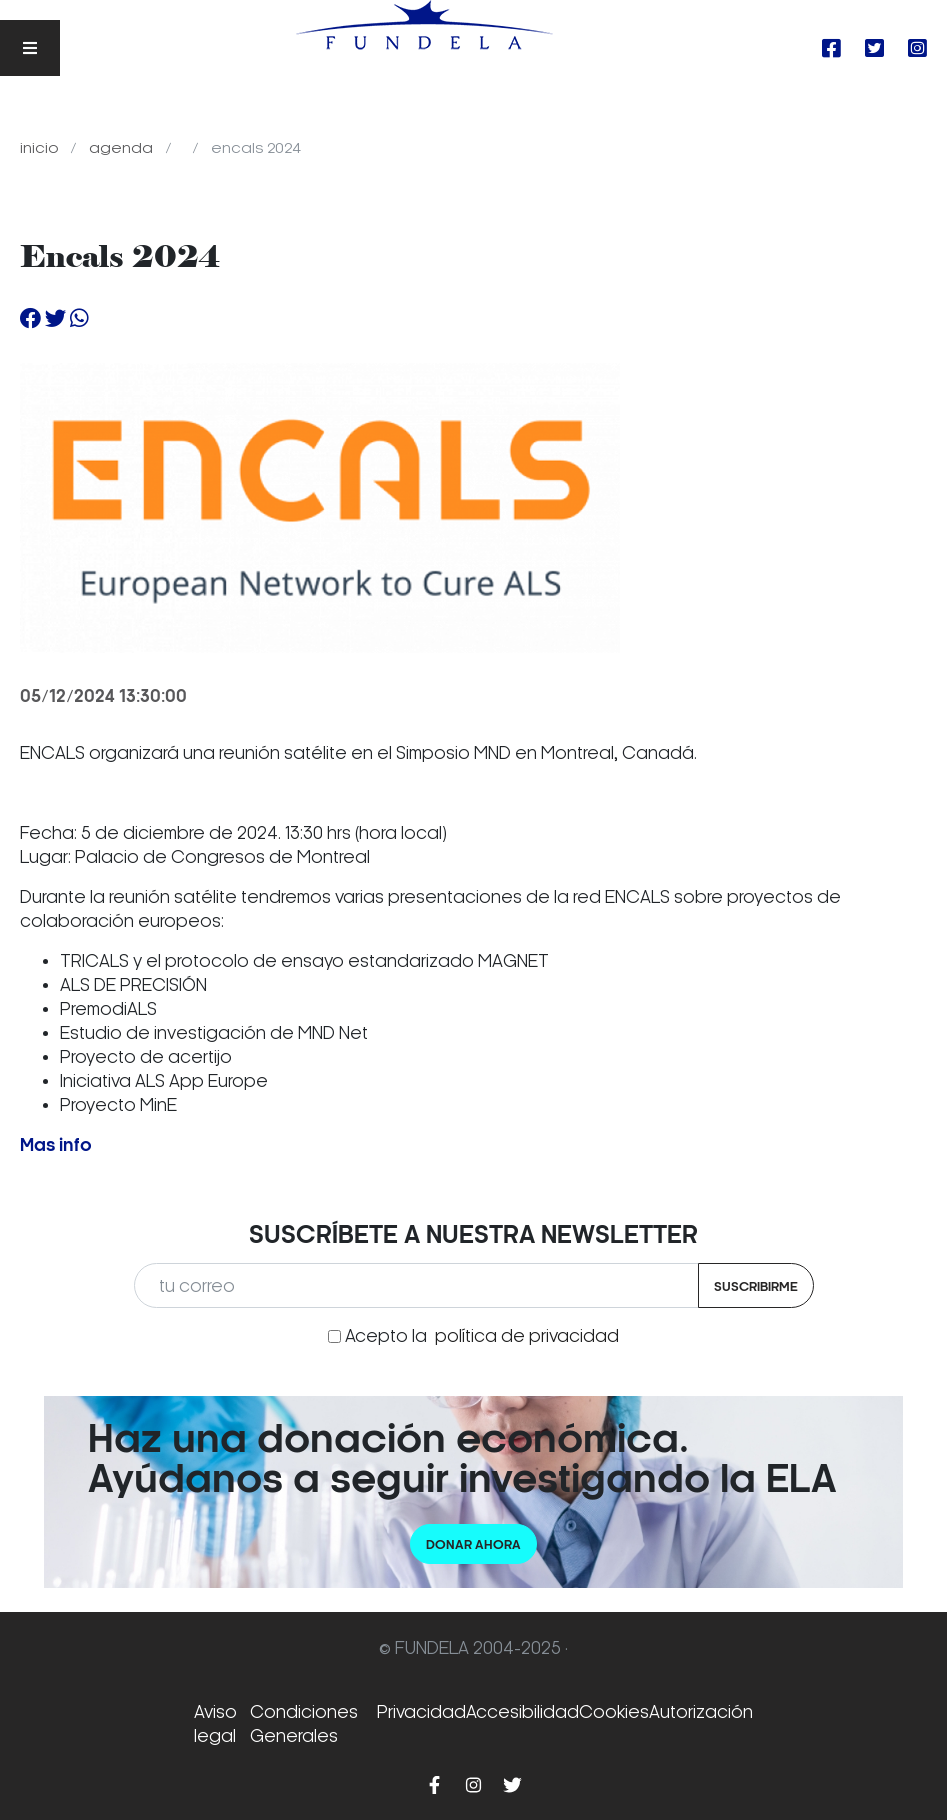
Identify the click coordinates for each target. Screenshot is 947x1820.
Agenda (123, 148)
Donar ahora (473, 1544)
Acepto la (482, 1336)
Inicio (41, 148)
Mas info (56, 1145)
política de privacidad (527, 1336)
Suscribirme (756, 1286)
